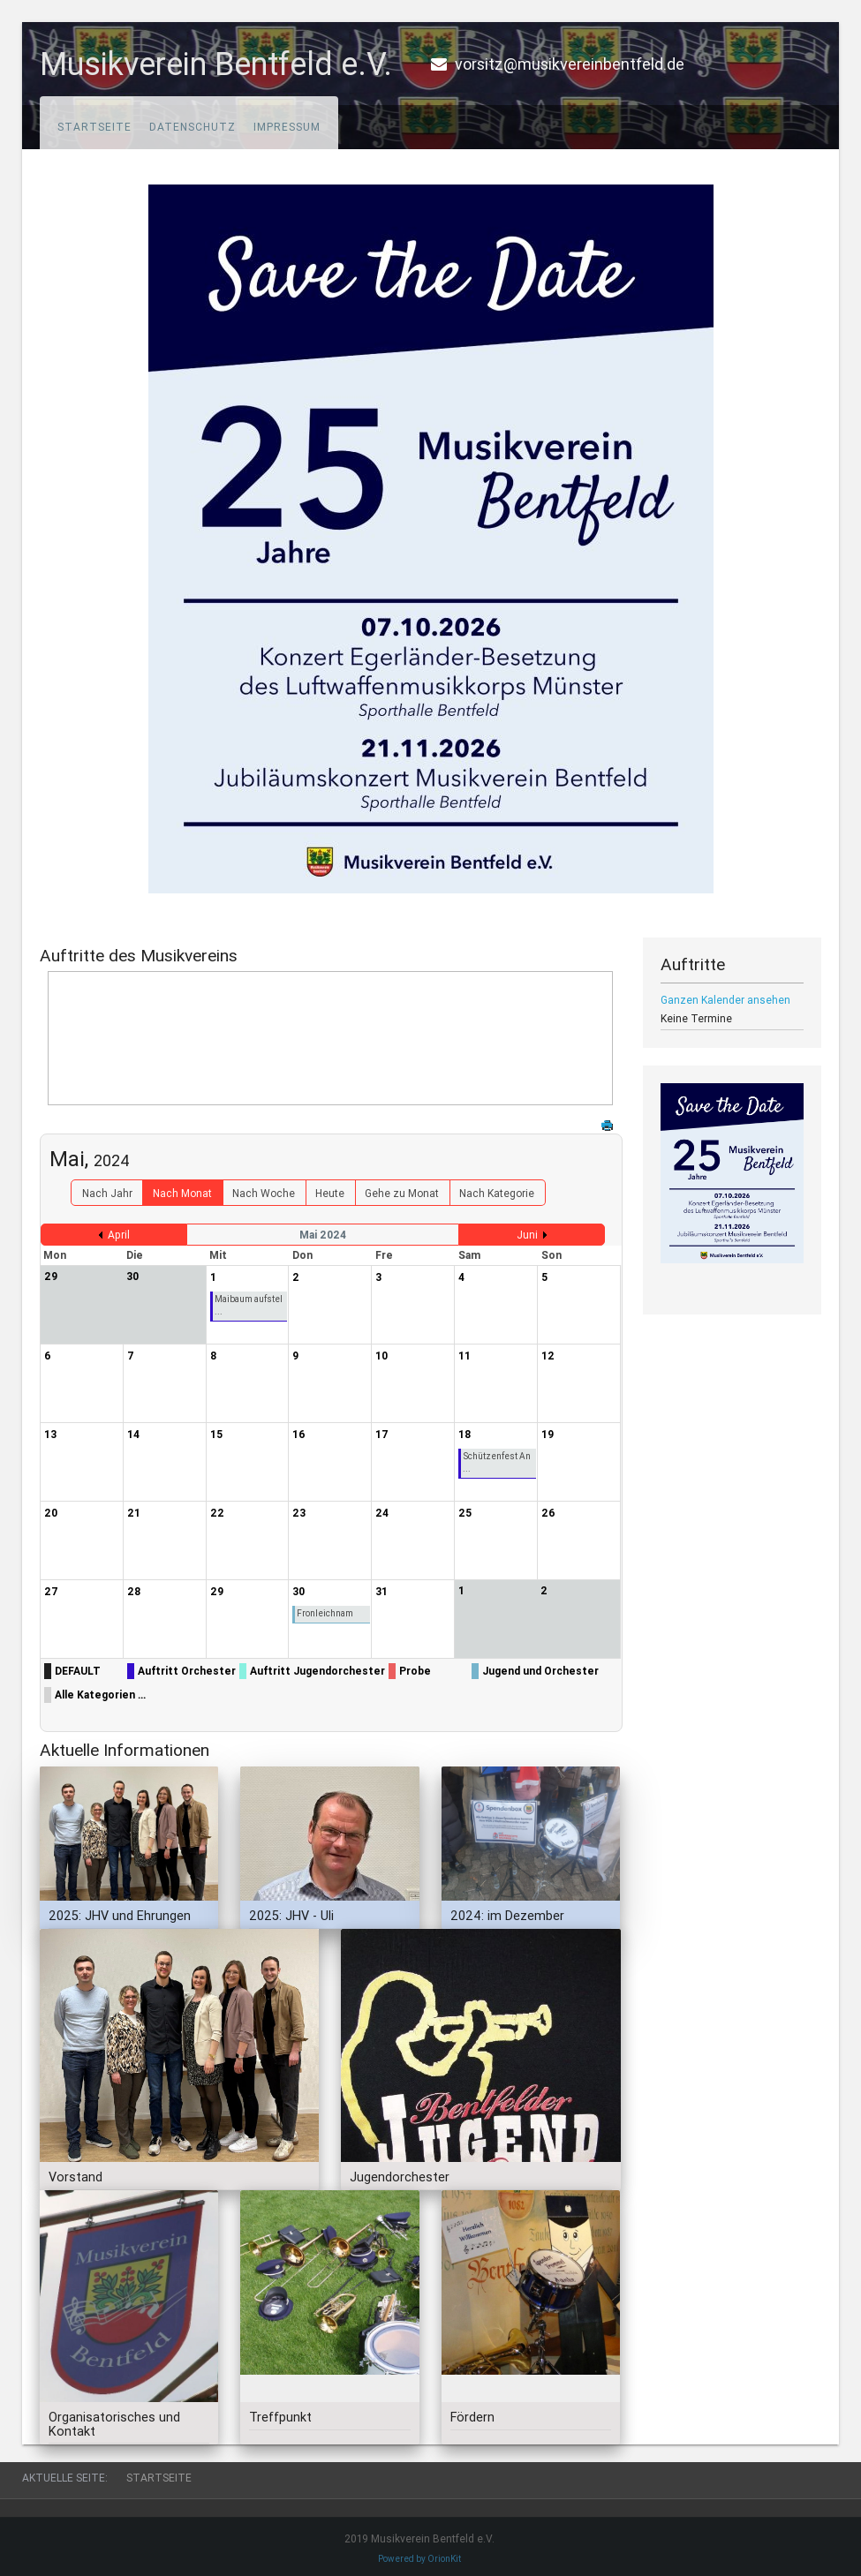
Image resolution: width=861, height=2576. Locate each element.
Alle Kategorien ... (100, 1694)
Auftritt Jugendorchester (317, 1670)
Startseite (94, 126)
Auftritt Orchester (187, 1670)
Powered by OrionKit (419, 2559)
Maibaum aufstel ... (249, 1305)
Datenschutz (192, 126)
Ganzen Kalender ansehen (725, 999)
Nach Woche (263, 1193)
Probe (415, 1670)
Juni (527, 1234)
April (119, 1234)
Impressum (287, 126)
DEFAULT (78, 1670)
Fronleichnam (325, 1613)
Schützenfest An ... (497, 1462)
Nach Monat (182, 1193)
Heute (329, 1193)
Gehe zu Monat (402, 1193)
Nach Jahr (107, 1193)
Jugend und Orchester (540, 1670)
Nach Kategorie (496, 1193)
